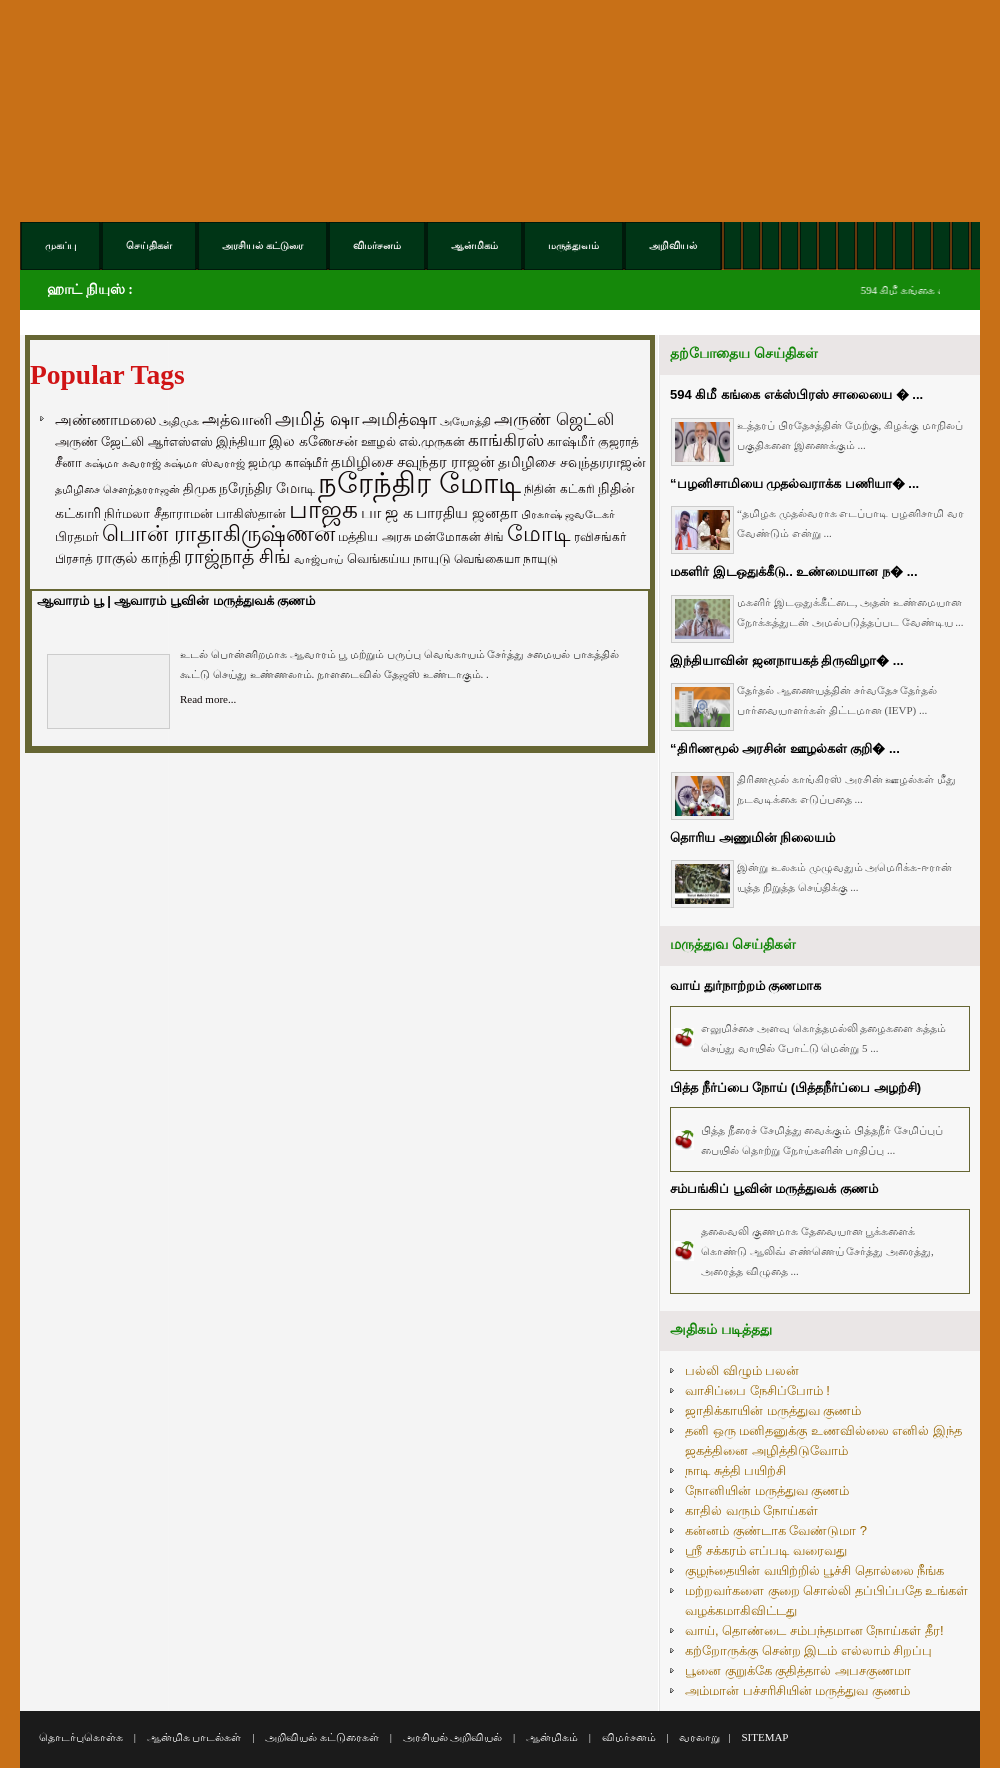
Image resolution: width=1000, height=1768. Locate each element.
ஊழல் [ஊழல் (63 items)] (378, 442)
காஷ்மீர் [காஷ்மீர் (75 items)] (571, 441)
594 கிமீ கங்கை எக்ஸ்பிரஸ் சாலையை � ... (796, 394)
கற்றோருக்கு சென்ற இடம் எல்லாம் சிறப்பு (808, 1650)
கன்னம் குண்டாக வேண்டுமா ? (776, 1530)
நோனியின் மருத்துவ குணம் (767, 1490)
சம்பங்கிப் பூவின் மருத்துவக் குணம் (774, 1188)
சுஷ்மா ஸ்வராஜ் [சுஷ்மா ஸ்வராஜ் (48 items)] (204, 463)
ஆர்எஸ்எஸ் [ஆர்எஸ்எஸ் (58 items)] (180, 441)
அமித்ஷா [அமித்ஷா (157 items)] (399, 419)
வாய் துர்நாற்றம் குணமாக (745, 985)
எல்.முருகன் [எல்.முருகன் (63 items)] (432, 442)
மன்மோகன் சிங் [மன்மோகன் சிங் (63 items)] (459, 537)
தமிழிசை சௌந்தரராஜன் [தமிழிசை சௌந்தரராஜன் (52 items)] (117, 489)
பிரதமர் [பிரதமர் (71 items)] (77, 537)
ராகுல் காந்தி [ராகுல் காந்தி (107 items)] (138, 558)
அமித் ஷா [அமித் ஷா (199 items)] (317, 419)
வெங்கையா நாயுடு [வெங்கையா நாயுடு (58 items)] (506, 558)
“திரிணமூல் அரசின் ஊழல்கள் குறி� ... (785, 748)
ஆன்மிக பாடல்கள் (194, 1737)
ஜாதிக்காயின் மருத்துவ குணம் (773, 1410)
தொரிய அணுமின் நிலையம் (752, 837)
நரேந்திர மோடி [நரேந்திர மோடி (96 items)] (267, 488)
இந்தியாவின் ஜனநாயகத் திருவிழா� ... (787, 660)
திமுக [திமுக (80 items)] (199, 488)
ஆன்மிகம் (552, 1737)
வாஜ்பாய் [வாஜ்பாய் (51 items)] (318, 559)
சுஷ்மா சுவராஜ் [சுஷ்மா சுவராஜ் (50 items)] (123, 463)
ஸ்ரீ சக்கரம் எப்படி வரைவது (766, 1550)
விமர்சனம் (629, 1737)
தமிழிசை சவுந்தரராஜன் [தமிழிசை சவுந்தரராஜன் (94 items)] (572, 462)
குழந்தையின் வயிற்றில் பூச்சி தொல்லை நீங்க (814, 1570)
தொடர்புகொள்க (81, 1737)
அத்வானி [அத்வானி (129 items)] (237, 419)
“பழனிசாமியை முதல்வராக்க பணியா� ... (794, 483)
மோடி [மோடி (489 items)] (539, 533)
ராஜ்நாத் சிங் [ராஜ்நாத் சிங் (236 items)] (237, 556)
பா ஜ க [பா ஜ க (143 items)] (387, 512)
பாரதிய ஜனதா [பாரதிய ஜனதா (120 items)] (467, 512)
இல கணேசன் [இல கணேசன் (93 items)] (313, 441)
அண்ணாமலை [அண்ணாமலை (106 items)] (105, 420)
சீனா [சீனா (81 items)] (68, 462)
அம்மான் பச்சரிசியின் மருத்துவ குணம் (797, 1690)
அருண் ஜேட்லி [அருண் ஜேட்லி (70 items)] (99, 442)
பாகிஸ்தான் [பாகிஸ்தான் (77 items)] (251, 513)
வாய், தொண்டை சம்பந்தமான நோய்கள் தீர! (814, 1630)
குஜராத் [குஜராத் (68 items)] (618, 442)
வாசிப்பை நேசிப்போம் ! (757, 1390)
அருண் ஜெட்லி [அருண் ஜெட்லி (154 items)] (554, 419)
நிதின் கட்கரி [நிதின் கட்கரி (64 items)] (559, 489)
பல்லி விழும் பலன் (742, 1370)
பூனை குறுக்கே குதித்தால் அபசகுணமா (798, 1670)
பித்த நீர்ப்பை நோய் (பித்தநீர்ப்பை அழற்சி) (795, 1087)
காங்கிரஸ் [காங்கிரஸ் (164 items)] (506, 440)
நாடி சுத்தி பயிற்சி (735, 1470)
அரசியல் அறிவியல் (453, 1737)
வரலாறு (699, 1737)
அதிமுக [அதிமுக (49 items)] (179, 421)
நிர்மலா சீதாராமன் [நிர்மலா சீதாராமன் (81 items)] (158, 513)
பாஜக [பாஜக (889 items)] (323, 509)
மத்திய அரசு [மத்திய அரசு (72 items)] (374, 537)
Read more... (208, 699)
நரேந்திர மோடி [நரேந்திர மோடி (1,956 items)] (419, 482)
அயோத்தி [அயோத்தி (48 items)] (465, 421)
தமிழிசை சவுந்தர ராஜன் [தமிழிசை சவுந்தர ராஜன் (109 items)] (413, 462)
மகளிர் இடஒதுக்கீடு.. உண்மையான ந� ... (794, 571)
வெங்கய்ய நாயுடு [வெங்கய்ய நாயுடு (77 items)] (399, 558)
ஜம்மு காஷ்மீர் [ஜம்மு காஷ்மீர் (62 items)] (287, 463)
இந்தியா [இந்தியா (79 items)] (241, 441)
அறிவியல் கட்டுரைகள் (322, 1737)
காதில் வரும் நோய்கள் (751, 1510)
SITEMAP (764, 1737)
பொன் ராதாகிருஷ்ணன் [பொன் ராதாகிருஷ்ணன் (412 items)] (218, 534)
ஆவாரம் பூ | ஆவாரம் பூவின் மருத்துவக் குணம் (176, 600)
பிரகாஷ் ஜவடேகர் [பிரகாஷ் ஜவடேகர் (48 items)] (568, 514)
